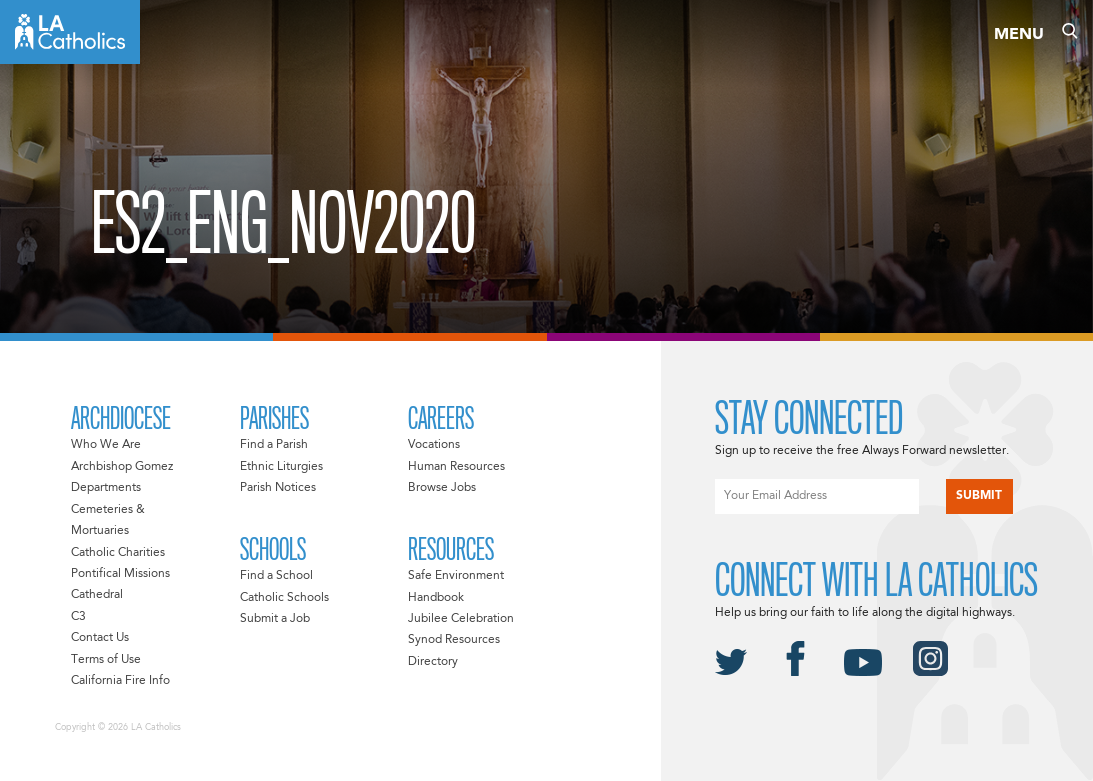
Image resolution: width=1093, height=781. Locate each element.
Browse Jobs (442, 488)
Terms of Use (106, 660)
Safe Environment (456, 576)
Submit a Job (275, 619)
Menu (1019, 35)
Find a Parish (274, 445)
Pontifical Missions (120, 574)
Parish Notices (278, 488)
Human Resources (456, 467)
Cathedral (97, 595)
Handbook (436, 598)
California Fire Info (120, 681)
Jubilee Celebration (461, 619)
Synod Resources (454, 640)
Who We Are (106, 445)
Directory (433, 662)
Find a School (276, 576)
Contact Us (100, 638)
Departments (106, 488)
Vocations (434, 445)
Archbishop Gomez (122, 467)
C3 (78, 617)
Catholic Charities (118, 553)
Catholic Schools (284, 598)
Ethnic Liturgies (281, 467)
